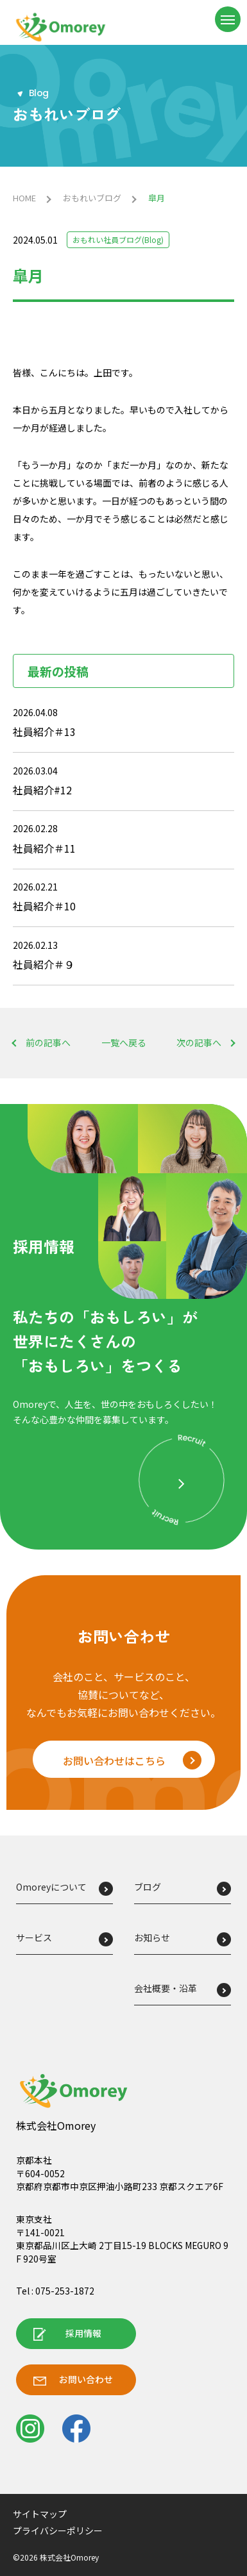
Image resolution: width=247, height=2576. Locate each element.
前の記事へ (48, 1043)
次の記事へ (198, 1043)
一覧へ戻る (123, 1043)
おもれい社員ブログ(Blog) (118, 239)
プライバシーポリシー (58, 2530)
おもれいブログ (92, 198)
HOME (24, 198)
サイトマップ (40, 2513)
